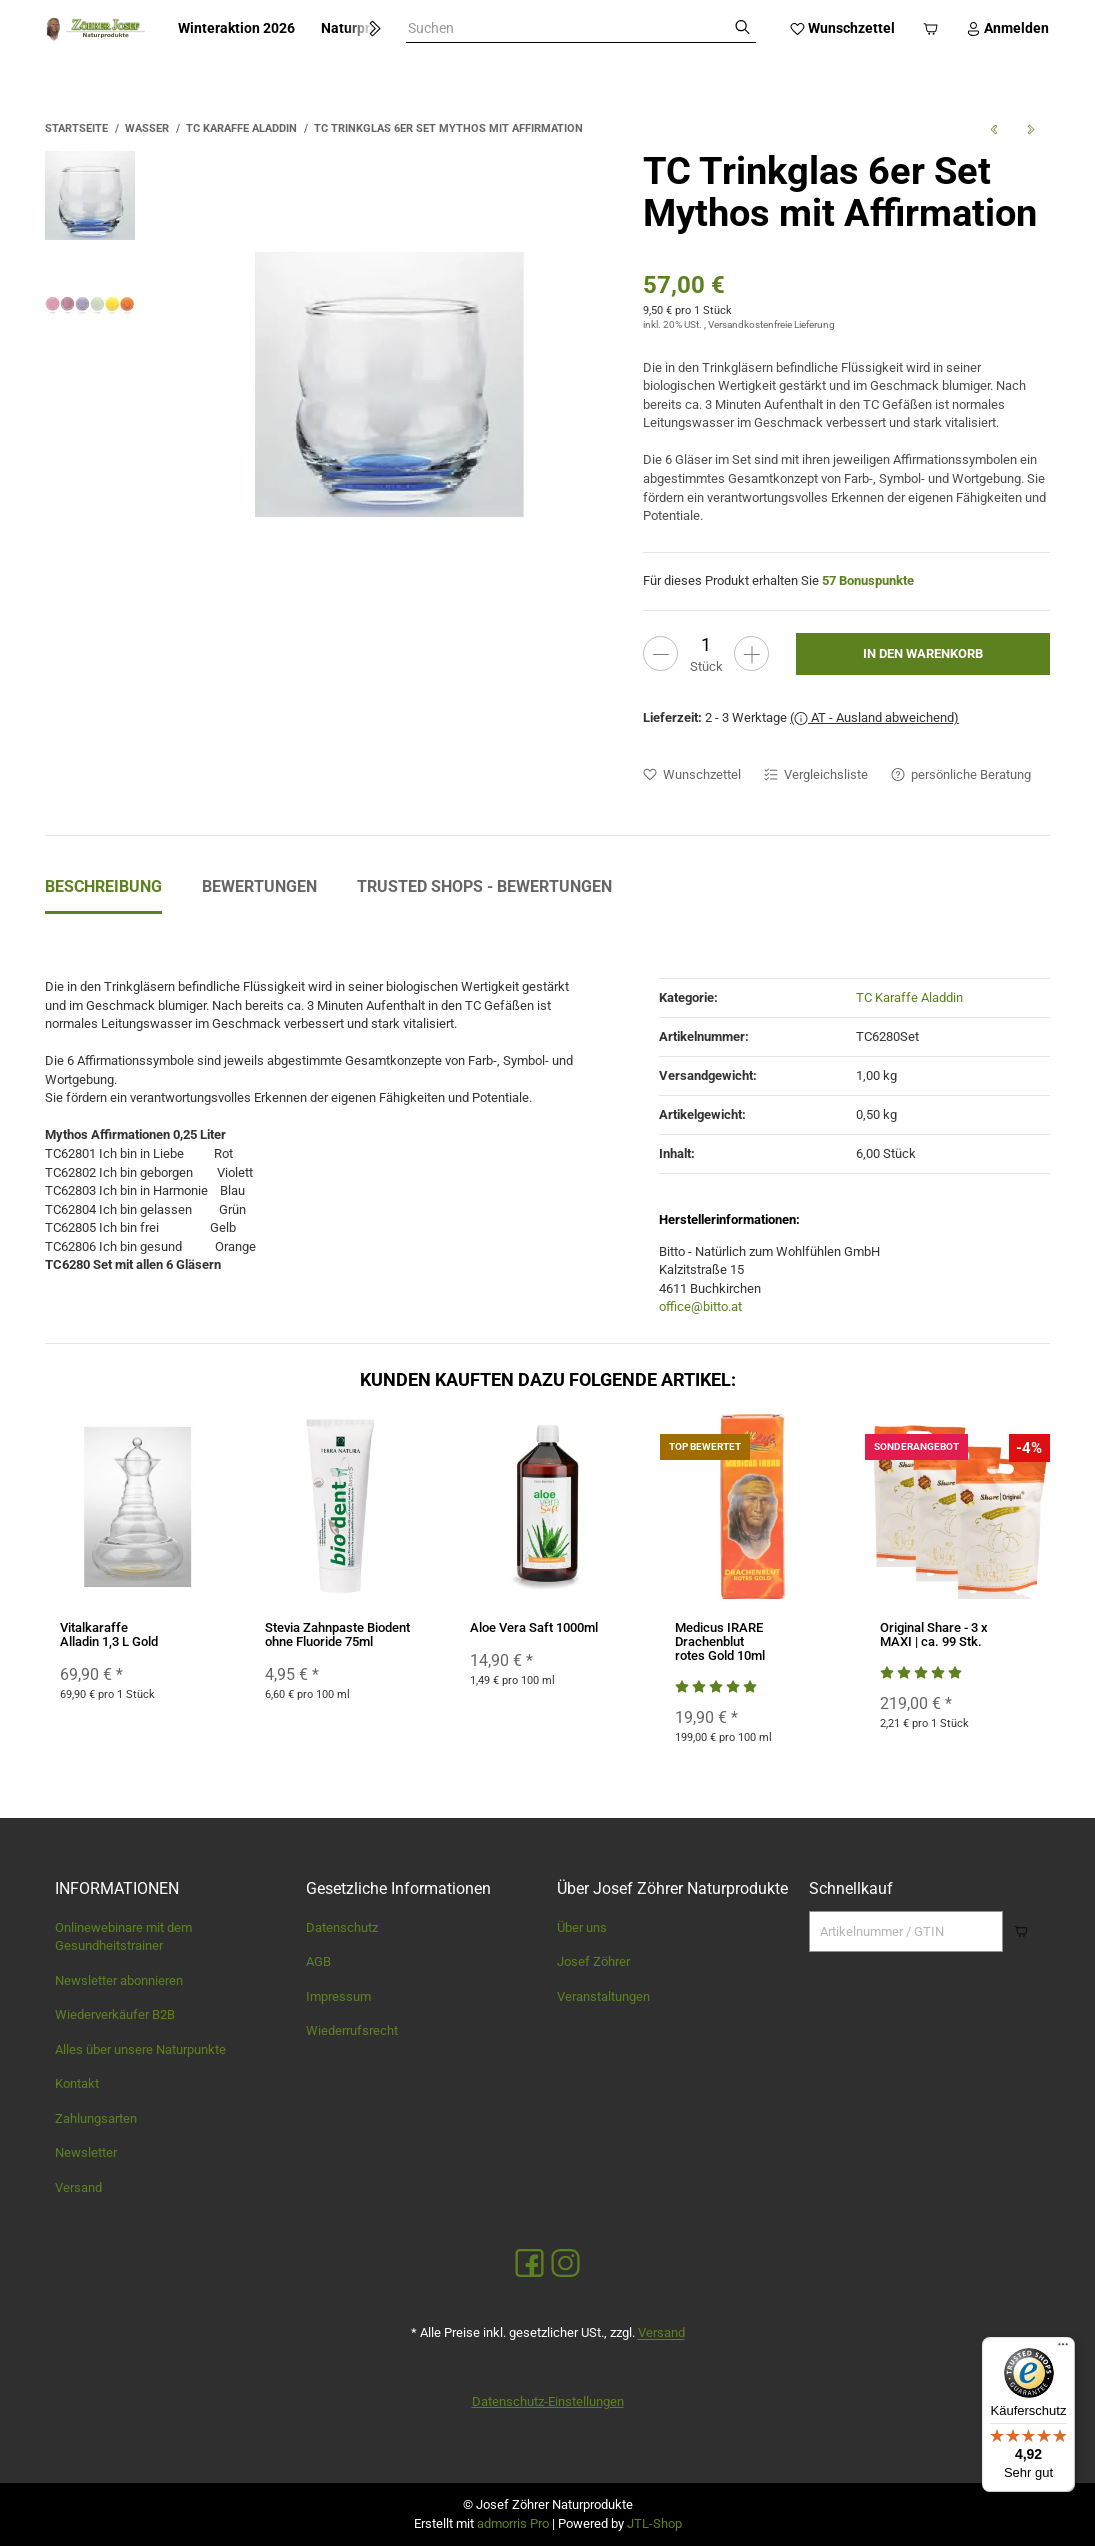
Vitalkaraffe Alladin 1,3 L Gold (109, 1634)
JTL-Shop (654, 2523)
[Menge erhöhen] (751, 653)
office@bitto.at (700, 1306)
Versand (78, 2187)
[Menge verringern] (660, 653)
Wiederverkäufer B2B (115, 2014)
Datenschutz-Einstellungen (548, 2401)
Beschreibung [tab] (103, 886)
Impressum (338, 1996)
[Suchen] (742, 29)
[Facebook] (529, 2264)
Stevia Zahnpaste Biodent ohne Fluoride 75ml (337, 1634)
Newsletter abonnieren (119, 1980)
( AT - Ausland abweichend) (874, 717)
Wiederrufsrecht (352, 2030)
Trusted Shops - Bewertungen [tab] (484, 886)
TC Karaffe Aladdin (909, 997)
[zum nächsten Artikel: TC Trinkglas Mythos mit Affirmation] (1030, 129)
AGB (318, 1961)
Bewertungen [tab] (259, 886)
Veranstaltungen (603, 1996)
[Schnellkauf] (906, 1932)
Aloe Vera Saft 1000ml (534, 1627)
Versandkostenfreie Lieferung (771, 324)
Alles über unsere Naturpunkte (140, 2049)
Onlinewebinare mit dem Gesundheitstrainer (123, 1937)
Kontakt (77, 2083)
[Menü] (1063, 2349)
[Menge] (706, 644)
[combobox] (567, 29)
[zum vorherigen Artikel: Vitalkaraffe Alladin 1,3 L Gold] (993, 129)
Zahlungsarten (96, 2118)
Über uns (582, 1927)
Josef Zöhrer (593, 1961)
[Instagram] (565, 2264)
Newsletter (86, 2152)
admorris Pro (513, 2523)
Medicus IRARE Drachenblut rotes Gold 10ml (720, 1642)
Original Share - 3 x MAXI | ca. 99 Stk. (934, 1634)
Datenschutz (342, 1927)
